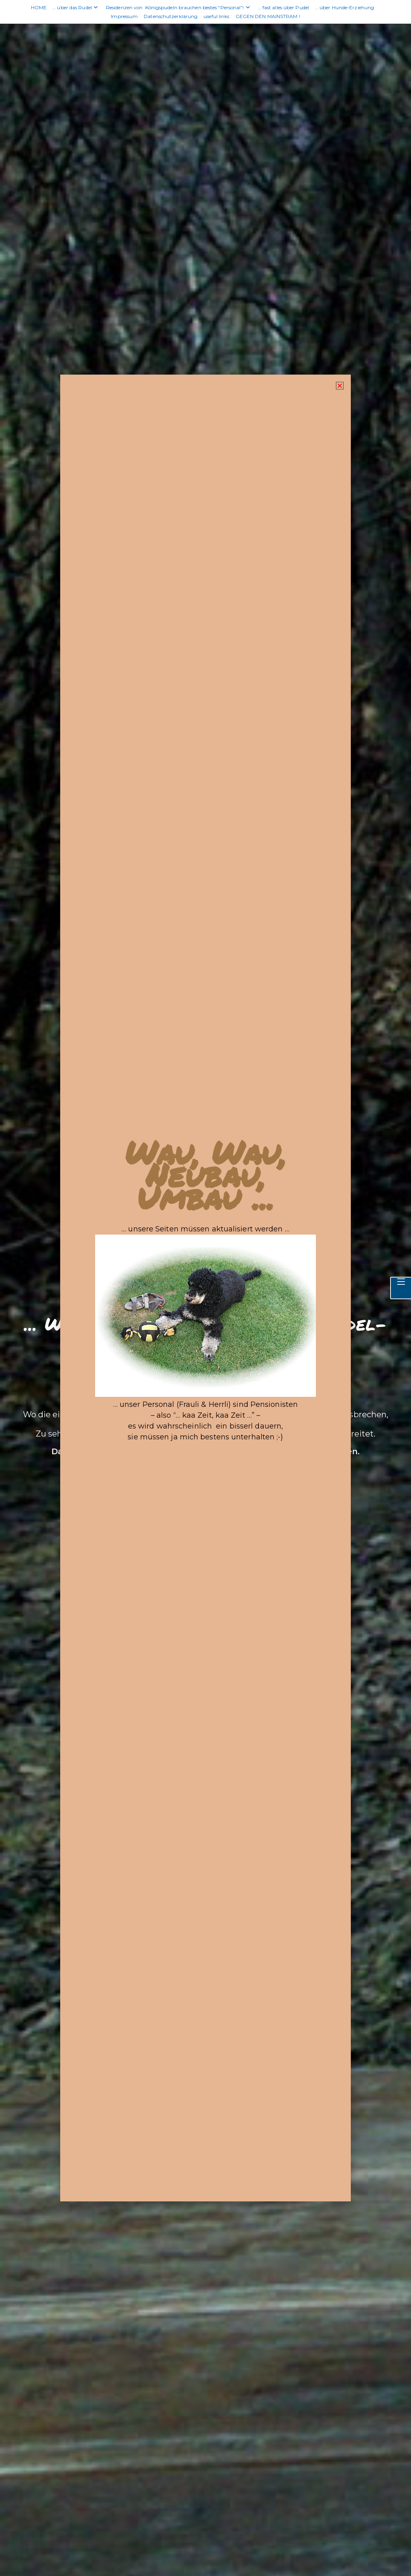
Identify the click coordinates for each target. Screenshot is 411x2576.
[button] (336, 414)
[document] (205, 1288)
